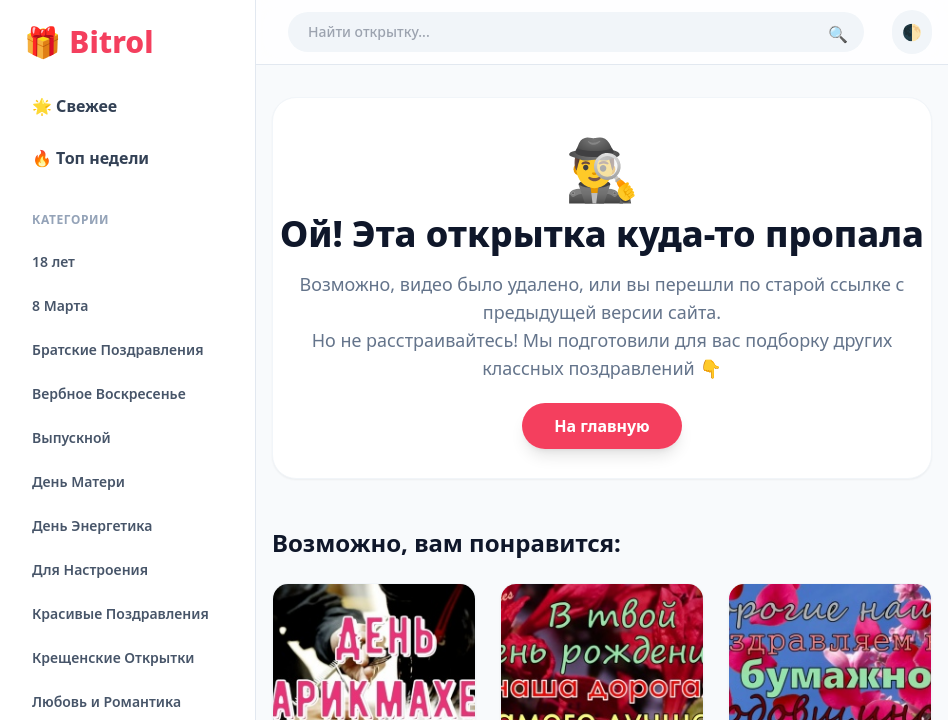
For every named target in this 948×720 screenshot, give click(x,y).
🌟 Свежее (74, 106)
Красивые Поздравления (120, 613)
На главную (601, 426)
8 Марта (60, 305)
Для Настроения (90, 569)
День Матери (78, 481)
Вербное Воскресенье (109, 393)
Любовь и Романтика (106, 701)
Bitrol (88, 42)
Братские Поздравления (117, 349)
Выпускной (71, 437)
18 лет (53, 261)
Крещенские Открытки (113, 657)
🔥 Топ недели (90, 158)
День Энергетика (92, 525)
